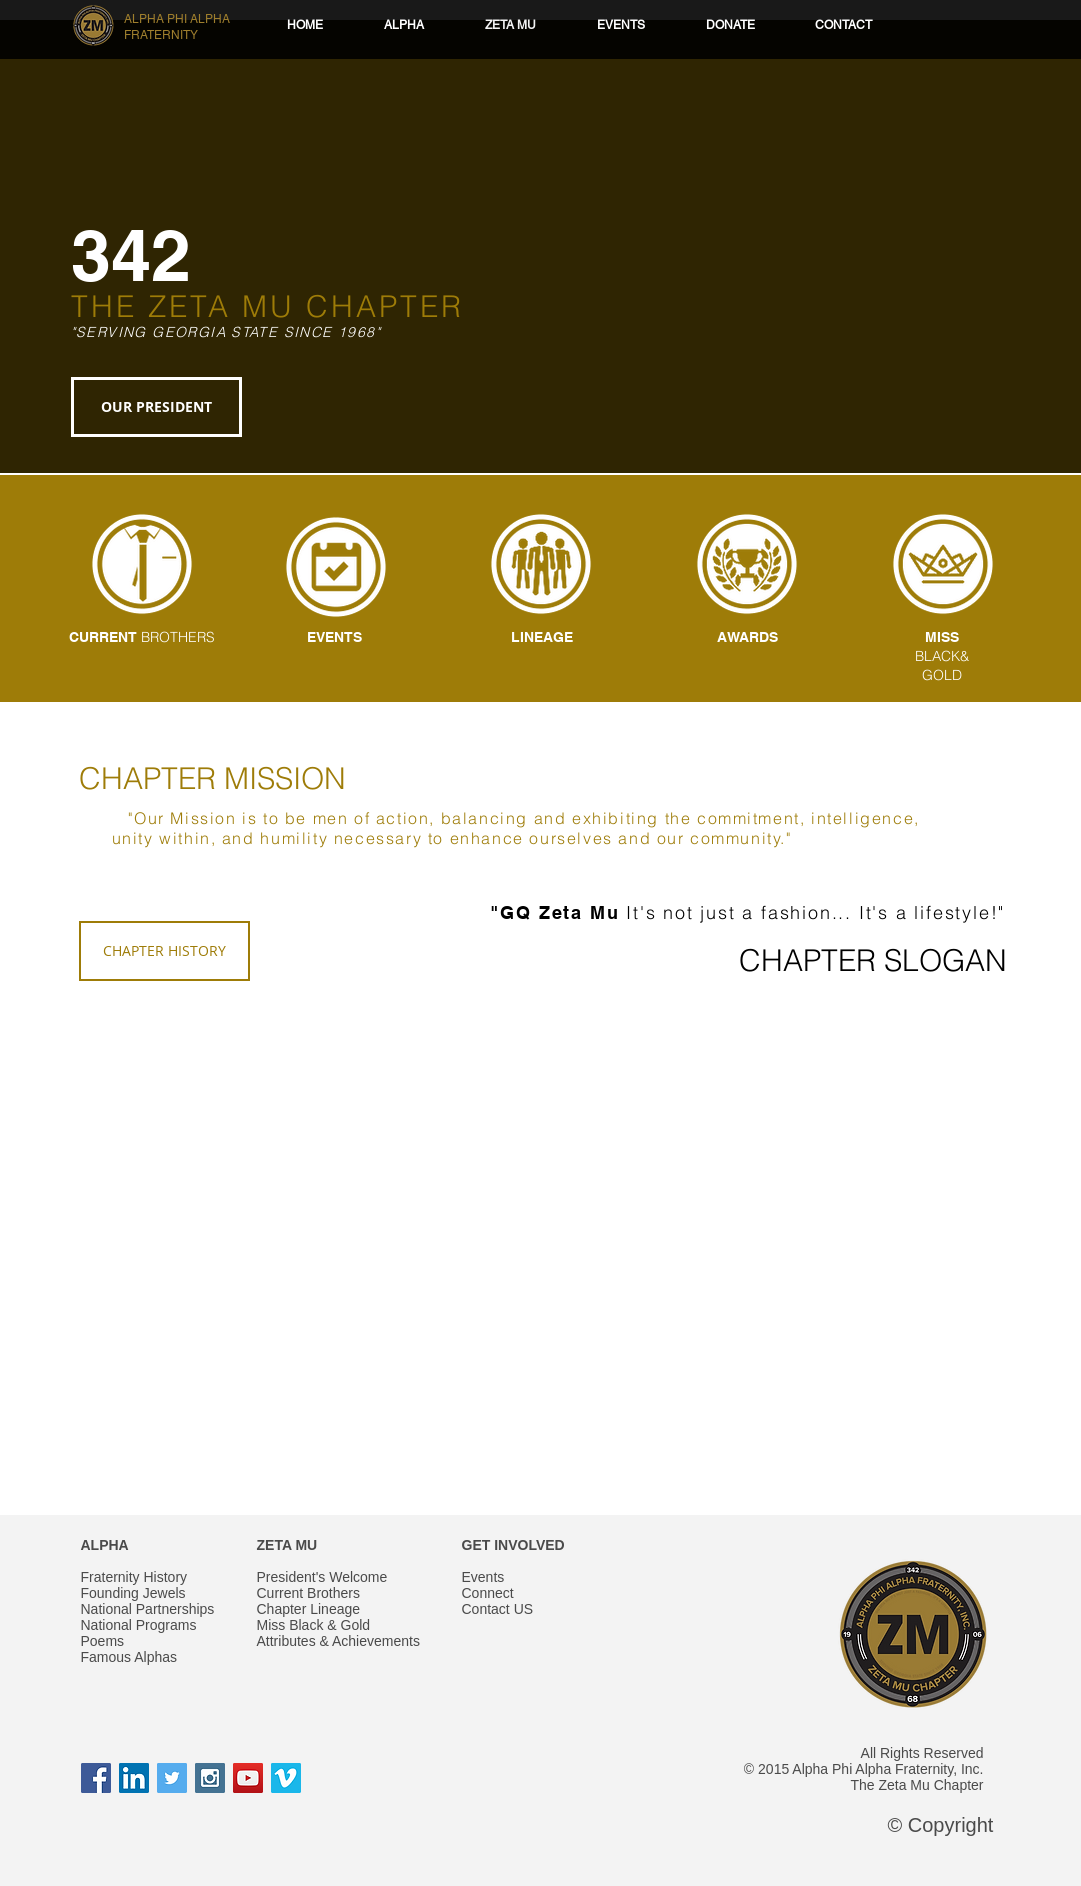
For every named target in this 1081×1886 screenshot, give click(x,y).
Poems (103, 1641)
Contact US (498, 1609)
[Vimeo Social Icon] (286, 1778)
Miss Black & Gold (314, 1625)
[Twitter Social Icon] (172, 1778)
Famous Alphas (129, 1657)
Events (483, 1577)
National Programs (139, 1625)
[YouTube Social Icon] (248, 1778)
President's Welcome (322, 1577)
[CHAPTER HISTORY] (164, 951)
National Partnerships (148, 1609)
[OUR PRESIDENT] (156, 407)
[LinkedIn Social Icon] (134, 1778)
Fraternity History (134, 1577)
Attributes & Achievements (338, 1641)
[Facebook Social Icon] (96, 1778)
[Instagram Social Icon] (210, 1778)
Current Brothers (308, 1593)
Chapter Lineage (309, 1609)
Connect (488, 1593)
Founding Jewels (133, 1593)
